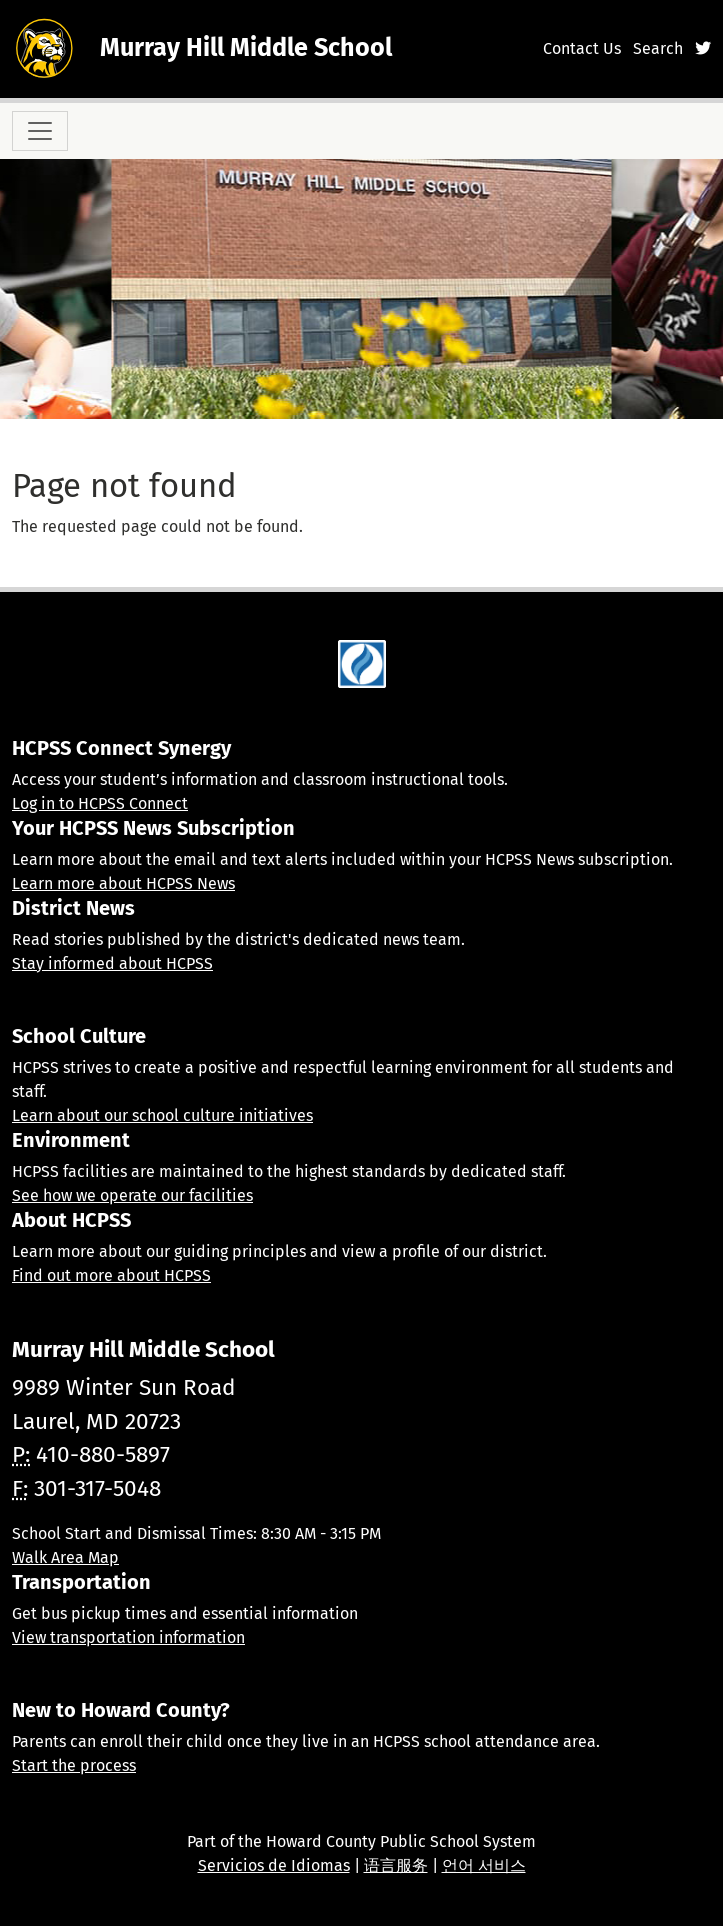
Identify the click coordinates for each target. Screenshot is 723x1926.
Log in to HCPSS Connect (100, 803)
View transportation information (128, 1637)
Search (658, 48)
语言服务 (396, 1865)
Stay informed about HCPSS (112, 963)
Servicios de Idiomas (274, 1865)
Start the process (74, 1765)
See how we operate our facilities (132, 1195)
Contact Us (582, 48)
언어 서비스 (484, 1865)
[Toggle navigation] (40, 131)
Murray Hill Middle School (246, 48)
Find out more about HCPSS (111, 1275)
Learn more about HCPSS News (123, 883)
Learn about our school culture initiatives (162, 1115)
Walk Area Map (65, 1557)
